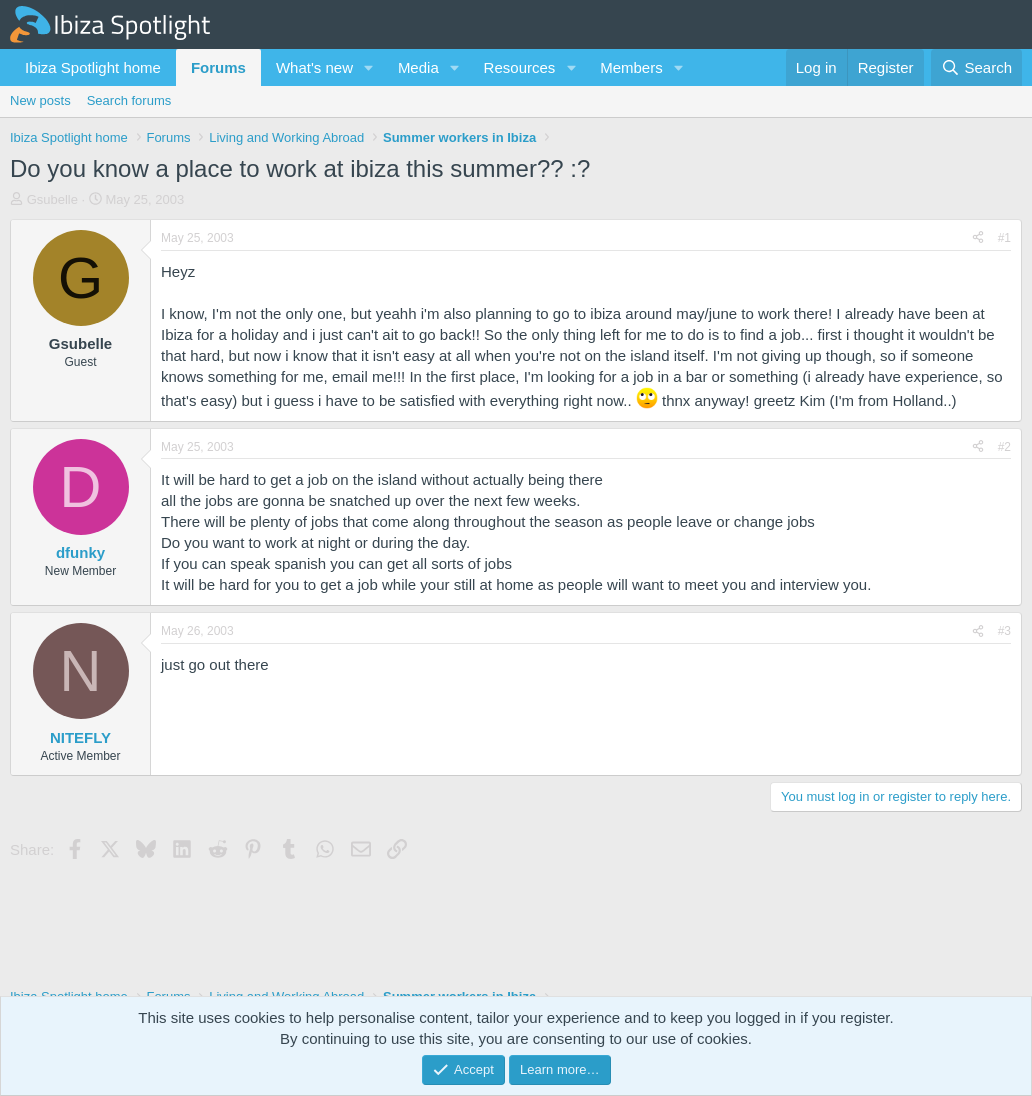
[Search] (976, 67)
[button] (369, 67)
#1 (1004, 238)
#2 (1004, 447)
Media (418, 67)
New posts (40, 100)
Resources (520, 67)
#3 (1004, 631)
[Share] (978, 238)
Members (631, 67)
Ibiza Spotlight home (93, 67)
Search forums (129, 100)
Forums (218, 67)
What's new (314, 67)
